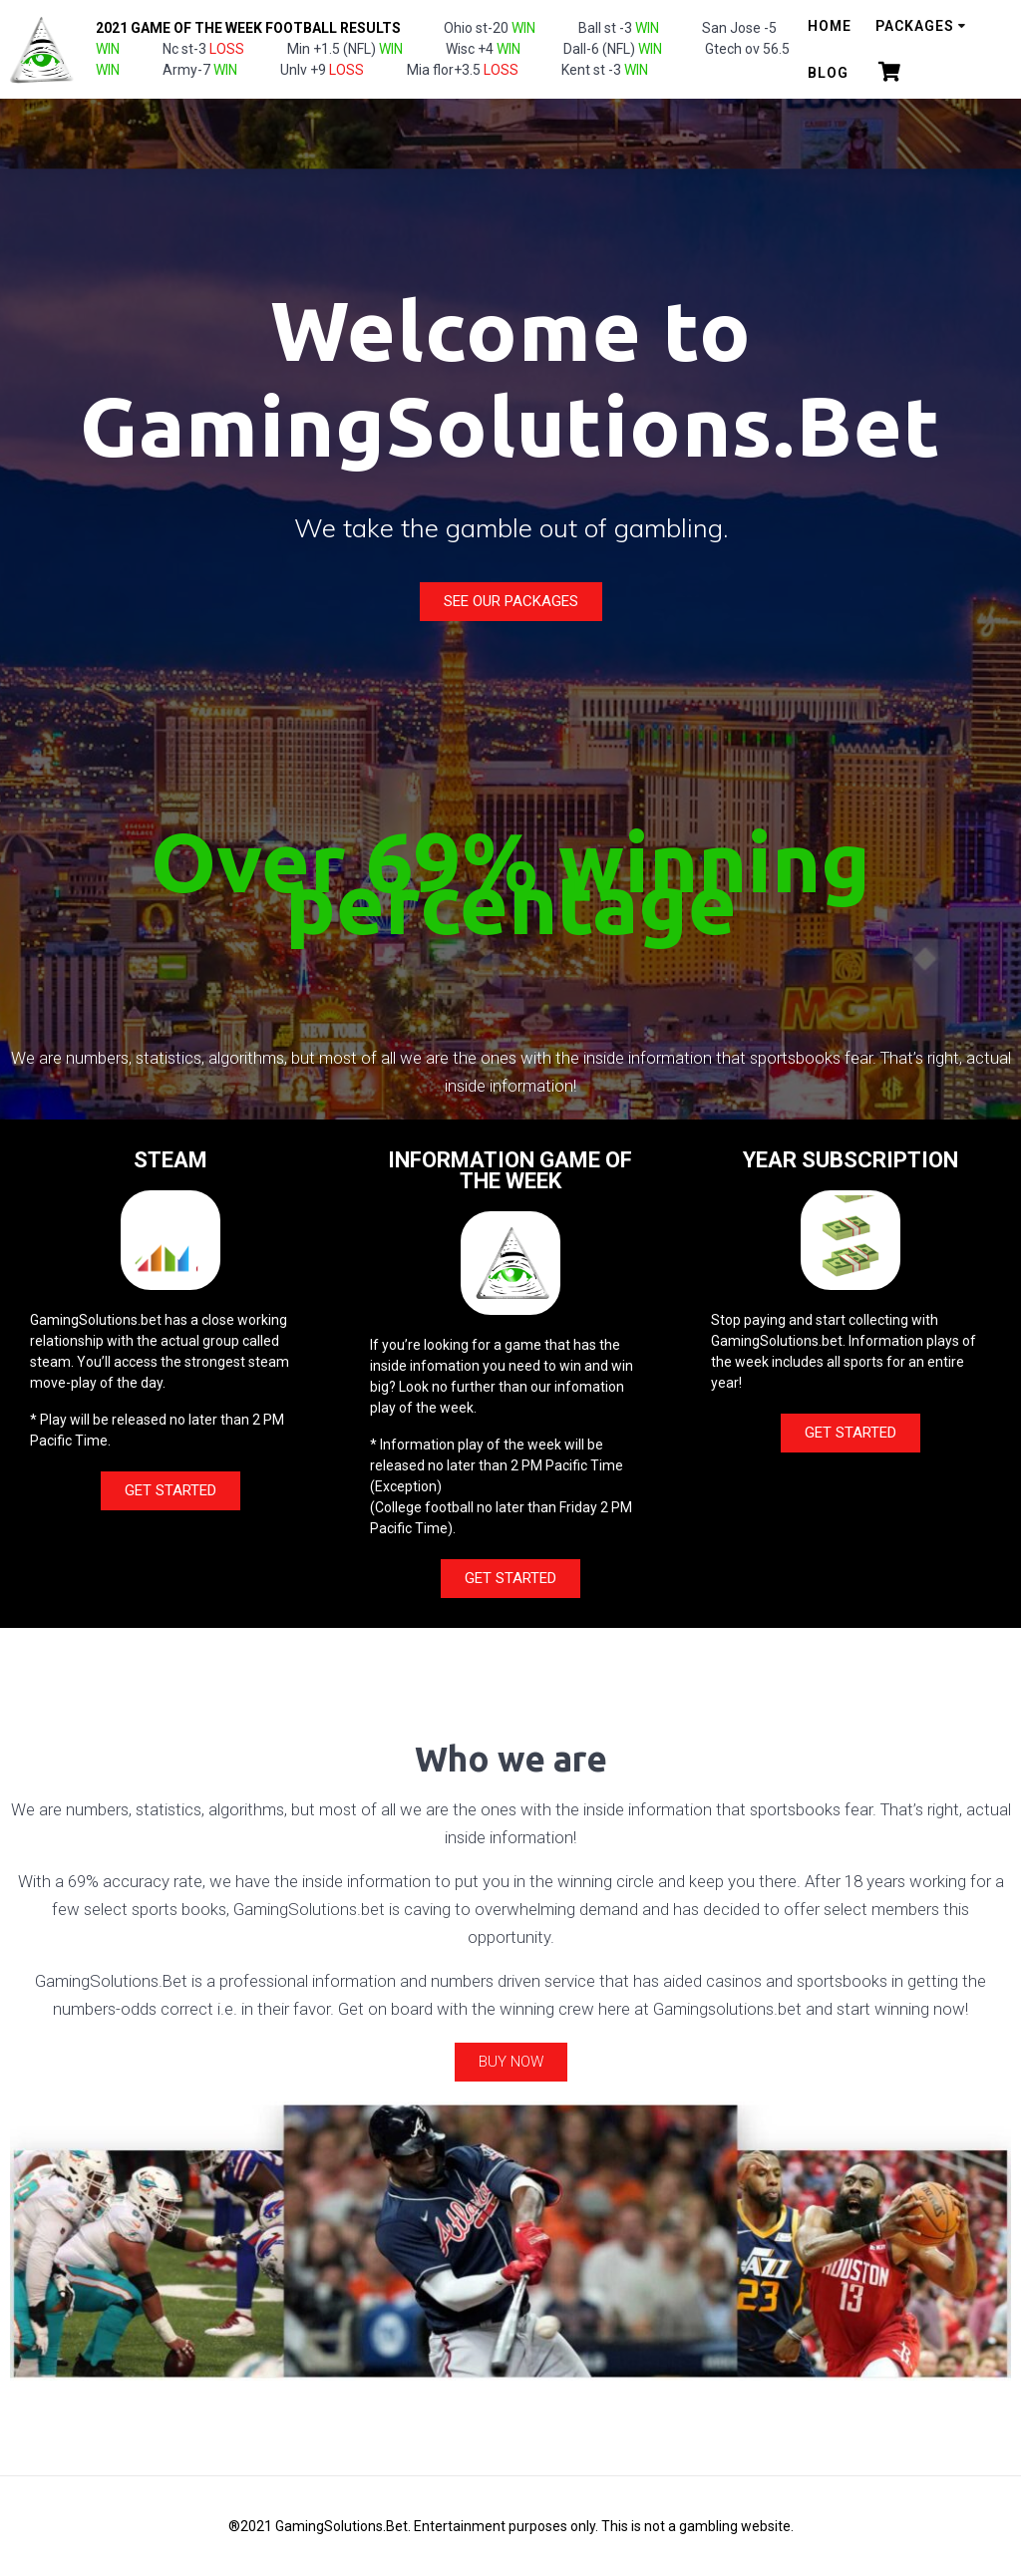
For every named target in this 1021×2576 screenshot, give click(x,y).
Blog (828, 73)
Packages (914, 26)
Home (829, 26)
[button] (511, 601)
